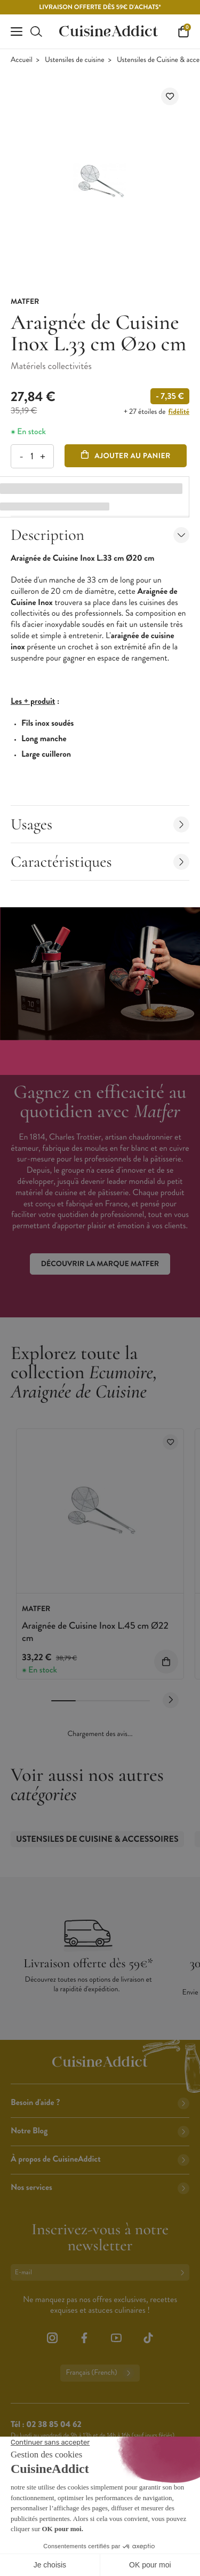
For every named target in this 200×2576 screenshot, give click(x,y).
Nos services (100, 2187)
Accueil (22, 60)
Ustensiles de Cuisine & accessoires (97, 1839)
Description (100, 535)
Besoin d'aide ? (100, 2102)
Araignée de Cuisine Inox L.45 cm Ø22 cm (95, 1632)
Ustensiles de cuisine (75, 60)
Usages (100, 824)
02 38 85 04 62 (53, 2424)
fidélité (179, 412)
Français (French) (100, 2373)
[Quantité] (32, 456)
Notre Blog (100, 2131)
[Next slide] (171, 1700)
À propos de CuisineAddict (100, 2159)
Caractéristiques (100, 861)
